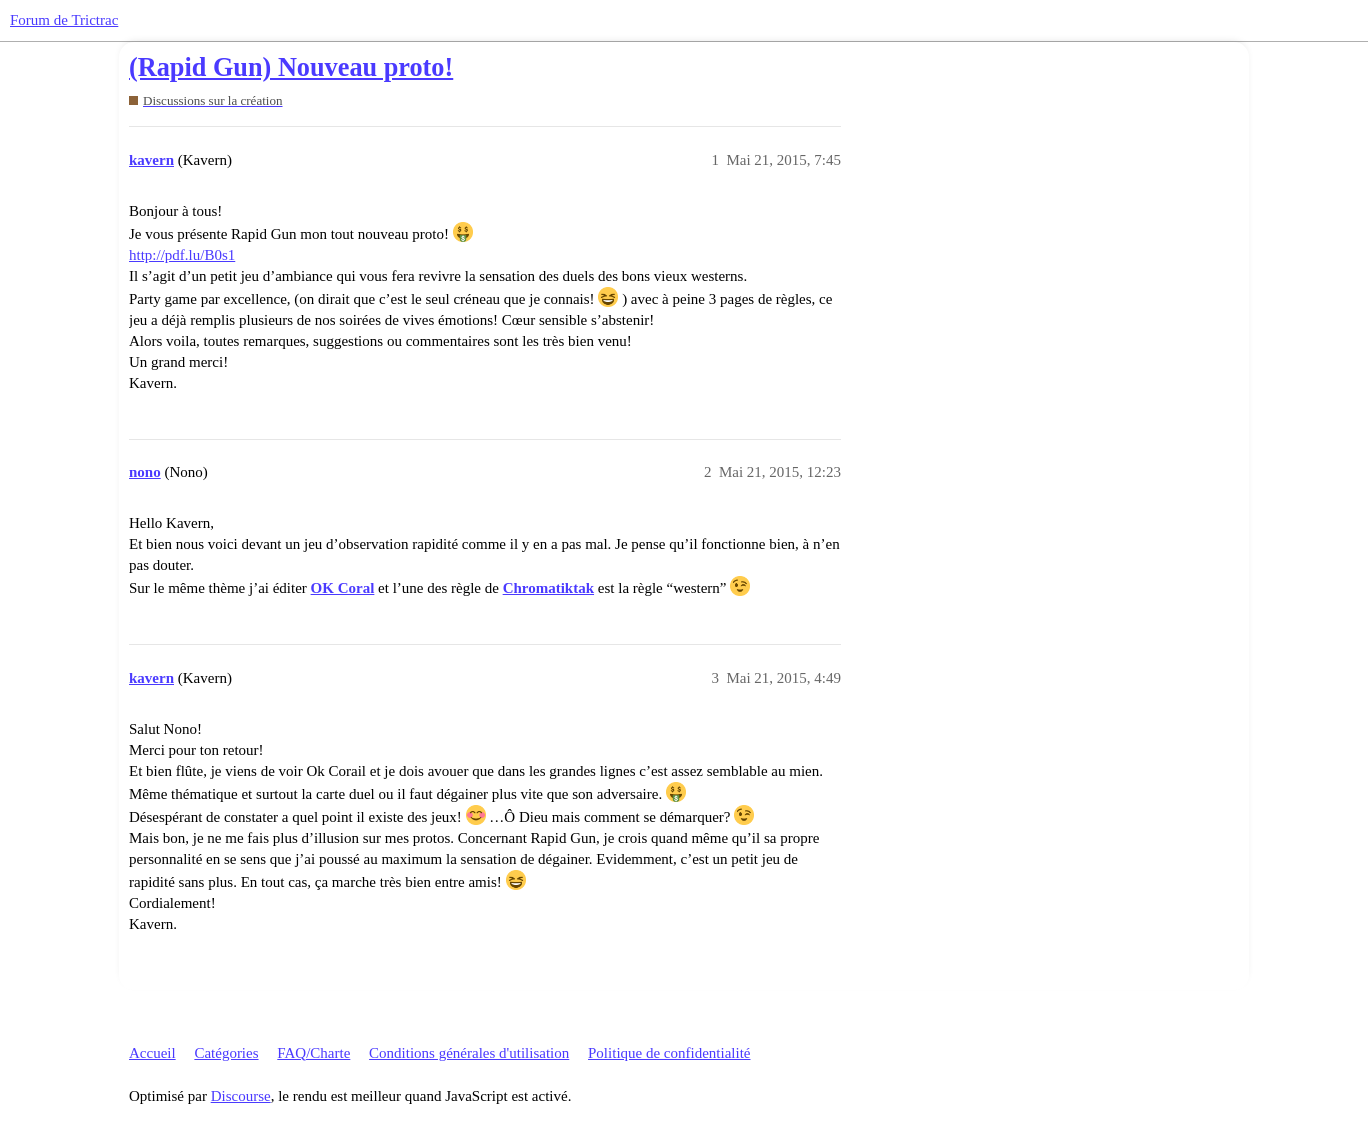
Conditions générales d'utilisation (469, 1053)
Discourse (241, 1096)
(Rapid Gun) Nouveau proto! (291, 67)
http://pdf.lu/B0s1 (182, 255)
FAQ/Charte (313, 1053)
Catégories (226, 1053)
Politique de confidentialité (669, 1053)
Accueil (152, 1053)
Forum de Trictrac (64, 20)
